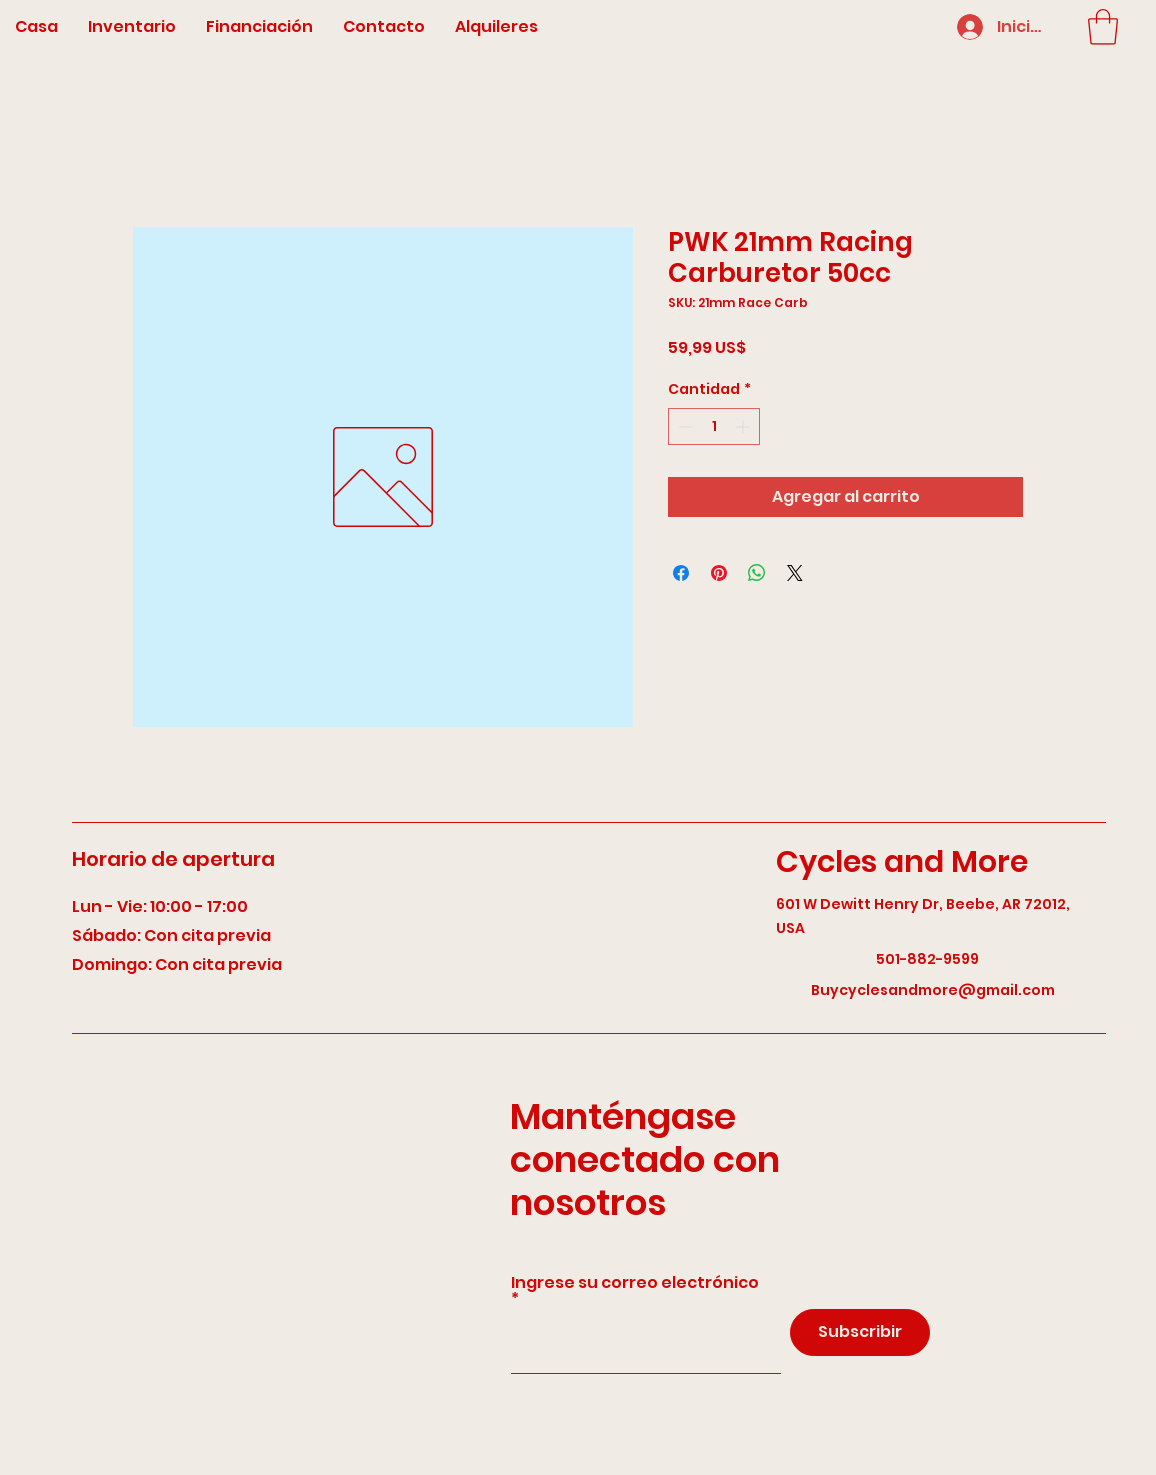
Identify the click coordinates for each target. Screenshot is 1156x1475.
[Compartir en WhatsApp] (757, 573)
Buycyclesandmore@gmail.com (933, 990)
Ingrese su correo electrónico (635, 1284)
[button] (1103, 27)
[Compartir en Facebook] (681, 573)
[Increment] (744, 426)
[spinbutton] (714, 426)
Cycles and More (902, 862)
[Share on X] (795, 573)
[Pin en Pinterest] (719, 573)
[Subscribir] (860, 1332)
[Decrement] (683, 426)
